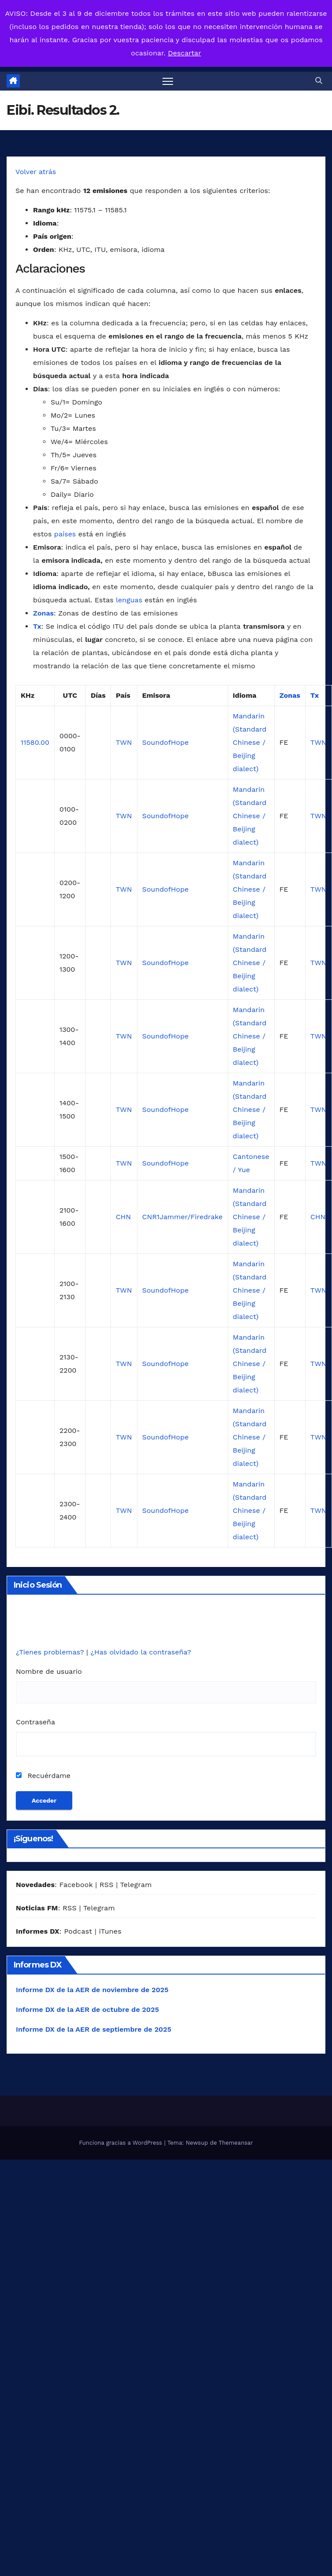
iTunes (110, 1931)
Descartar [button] (184, 53)
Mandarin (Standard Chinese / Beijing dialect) (249, 742)
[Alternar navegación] (168, 81)
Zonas (43, 613)
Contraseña (35, 1722)
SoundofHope (165, 742)
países (65, 534)
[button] (318, 81)
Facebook (76, 1884)
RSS (107, 1884)
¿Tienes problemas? (51, 1652)
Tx (37, 626)
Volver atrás (35, 172)
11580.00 (35, 742)
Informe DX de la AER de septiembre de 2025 (93, 2029)
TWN (124, 742)
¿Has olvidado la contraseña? (140, 1652)
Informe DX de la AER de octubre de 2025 (87, 2009)
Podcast (78, 1931)
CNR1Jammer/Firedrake (182, 1217)
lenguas (129, 600)
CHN (123, 1217)
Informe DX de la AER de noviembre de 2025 (92, 1990)
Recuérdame (43, 1775)
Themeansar (236, 2142)
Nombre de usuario (49, 1671)
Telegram (136, 1884)
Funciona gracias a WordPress (121, 2142)
